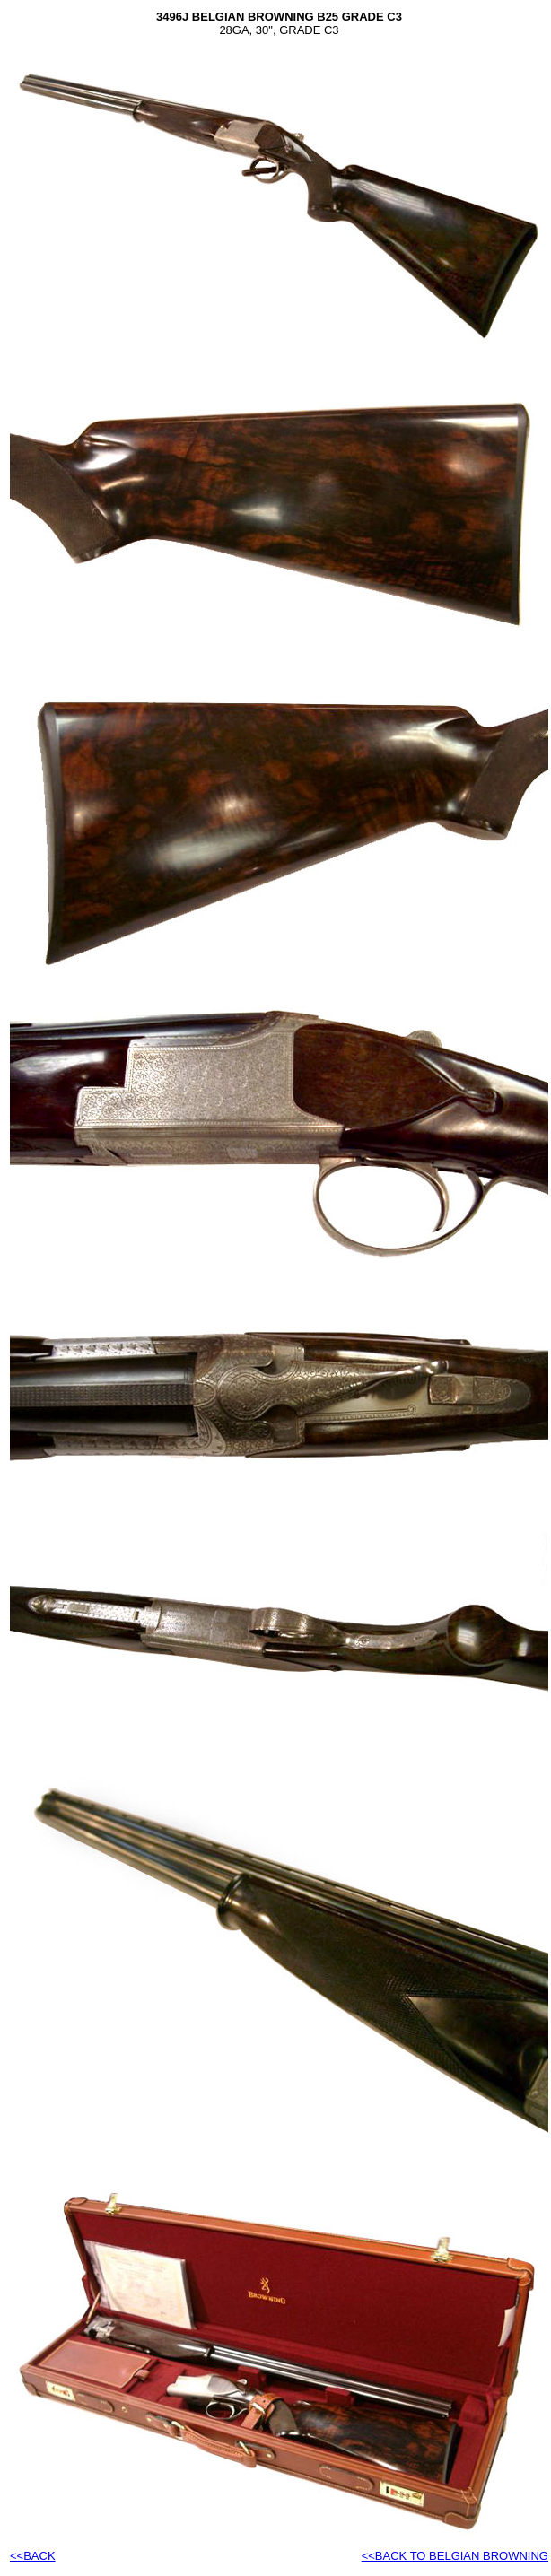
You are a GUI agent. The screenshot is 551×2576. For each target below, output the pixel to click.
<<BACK (33, 2556)
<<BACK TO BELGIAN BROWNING (455, 2556)
